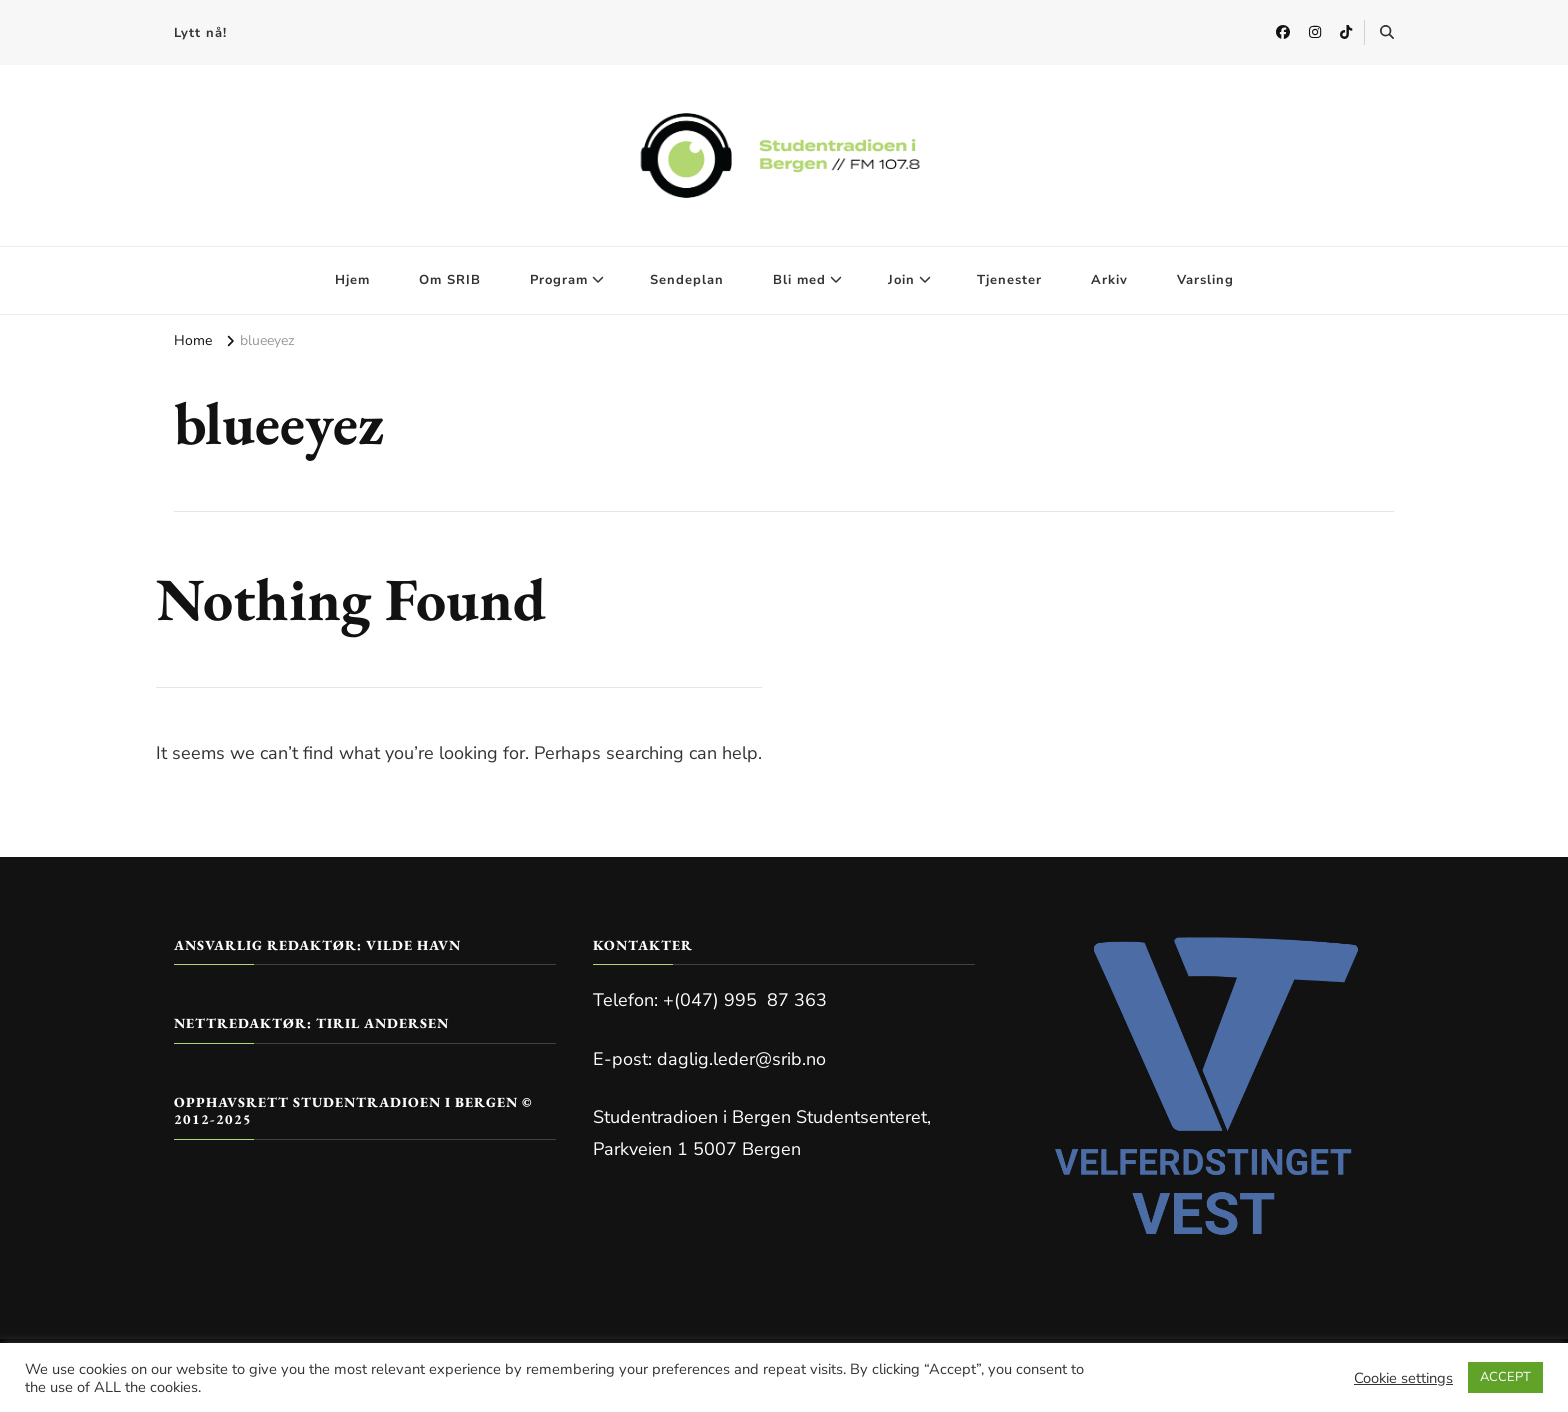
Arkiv (1109, 280)
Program (559, 280)
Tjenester (1009, 280)
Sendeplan (687, 280)
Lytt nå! (200, 33)
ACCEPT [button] (1505, 1377)
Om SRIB (450, 280)
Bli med (799, 280)
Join (901, 280)
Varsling (1205, 280)
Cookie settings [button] (1403, 1378)
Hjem (352, 280)
